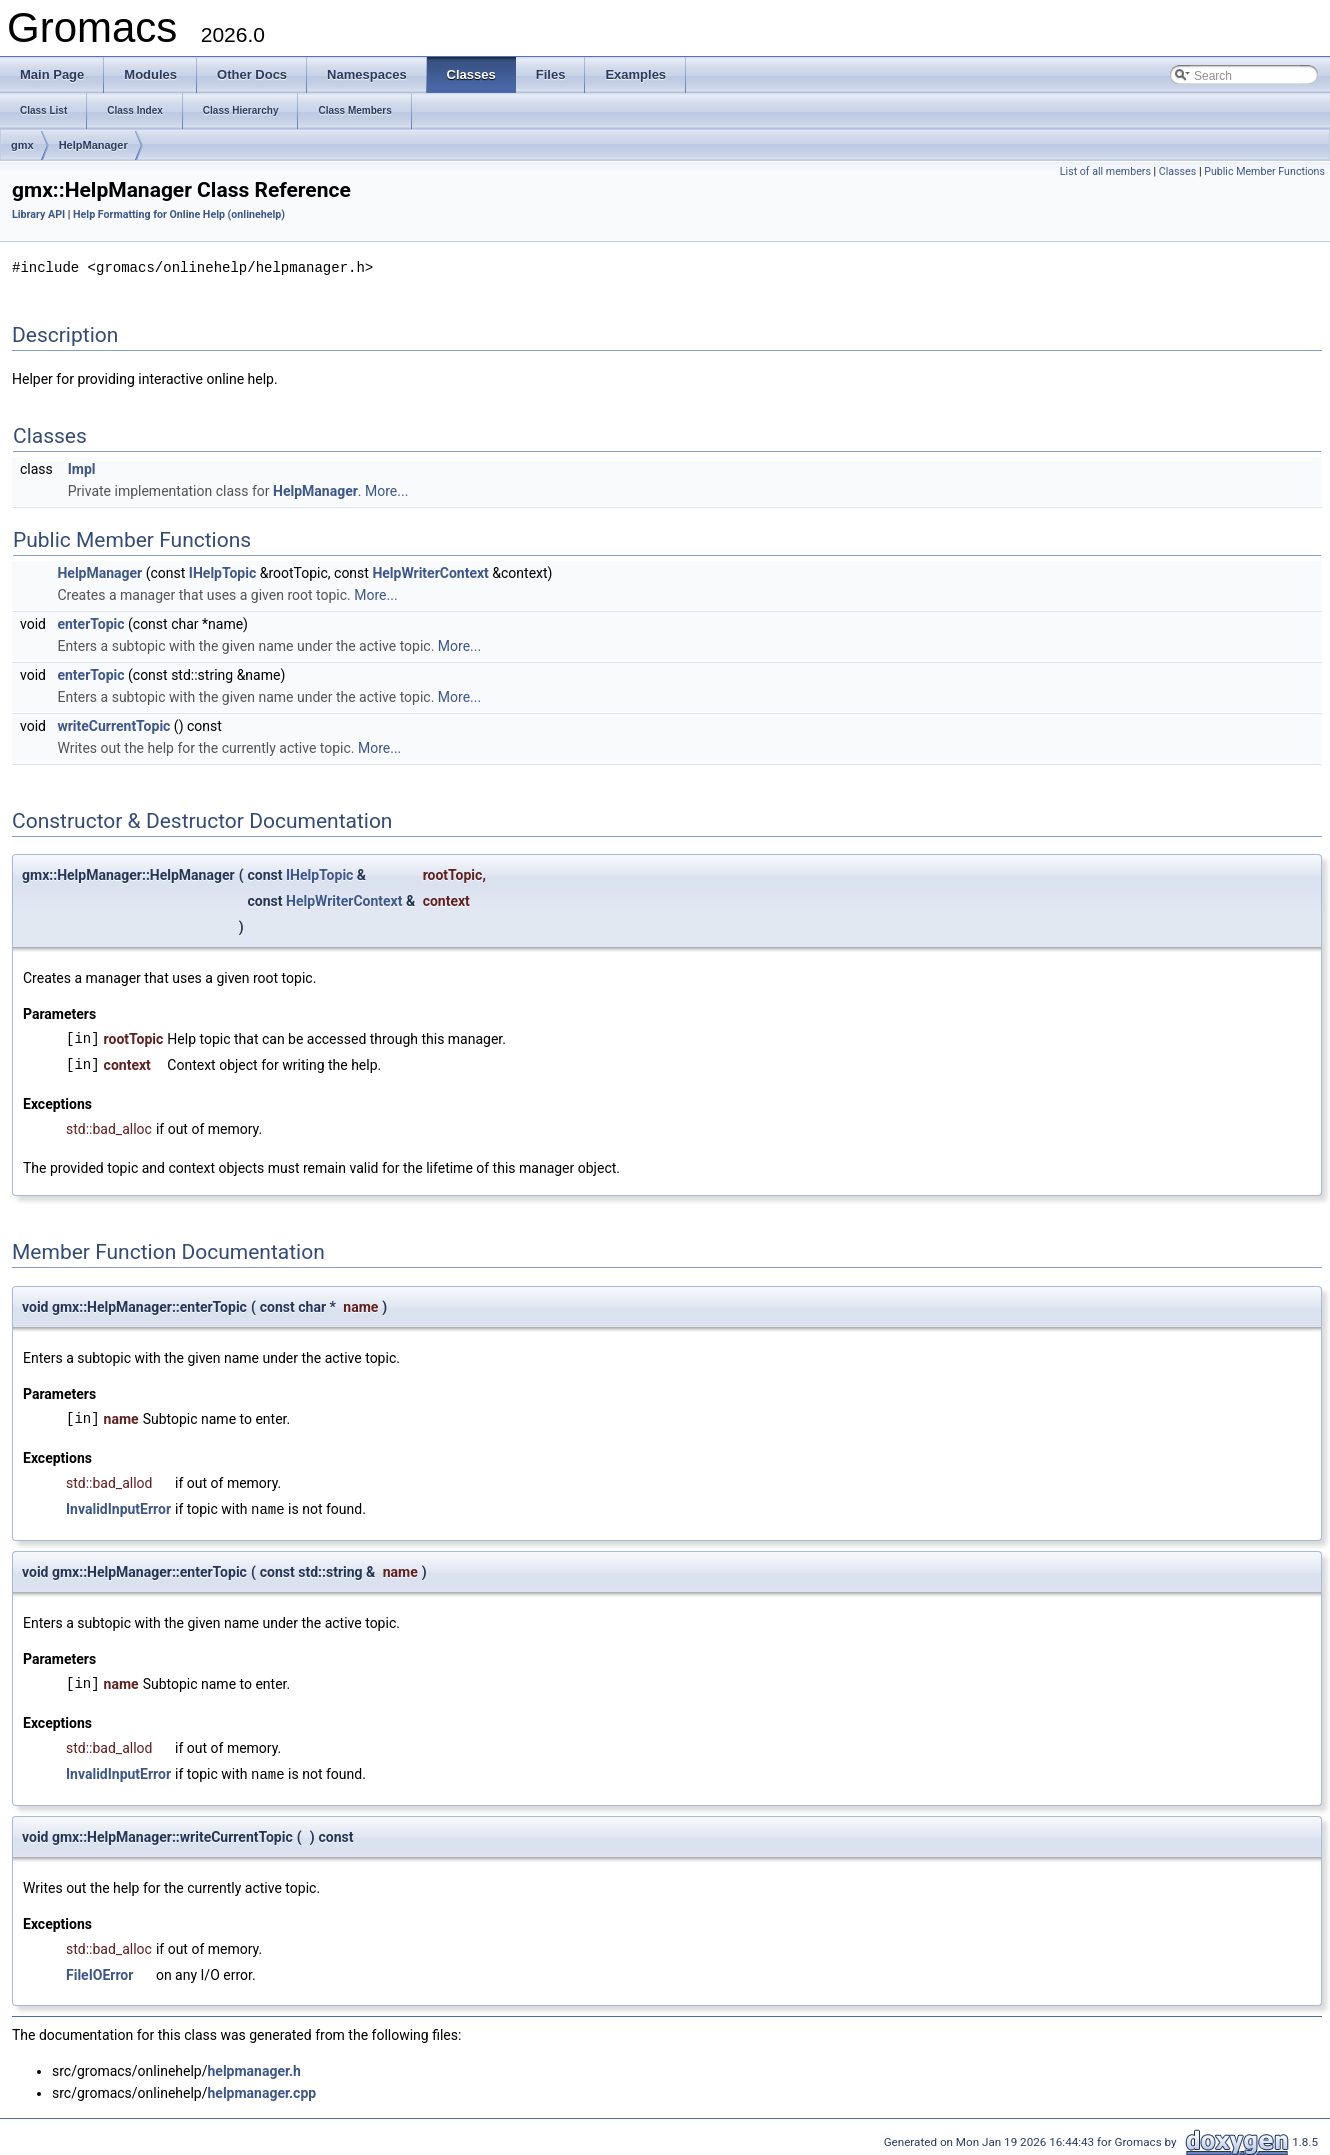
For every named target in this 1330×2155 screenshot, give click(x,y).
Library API (38, 214)
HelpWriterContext (430, 572)
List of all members (1105, 171)
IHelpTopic (222, 572)
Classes (1177, 171)
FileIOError (99, 1972)
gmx (22, 145)
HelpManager (93, 145)
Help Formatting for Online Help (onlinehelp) (179, 214)
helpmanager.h (253, 2068)
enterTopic (90, 623)
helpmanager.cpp (261, 2090)
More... (386, 490)
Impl (82, 468)
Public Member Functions (1264, 171)
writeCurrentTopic (113, 725)
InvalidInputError (118, 1508)
